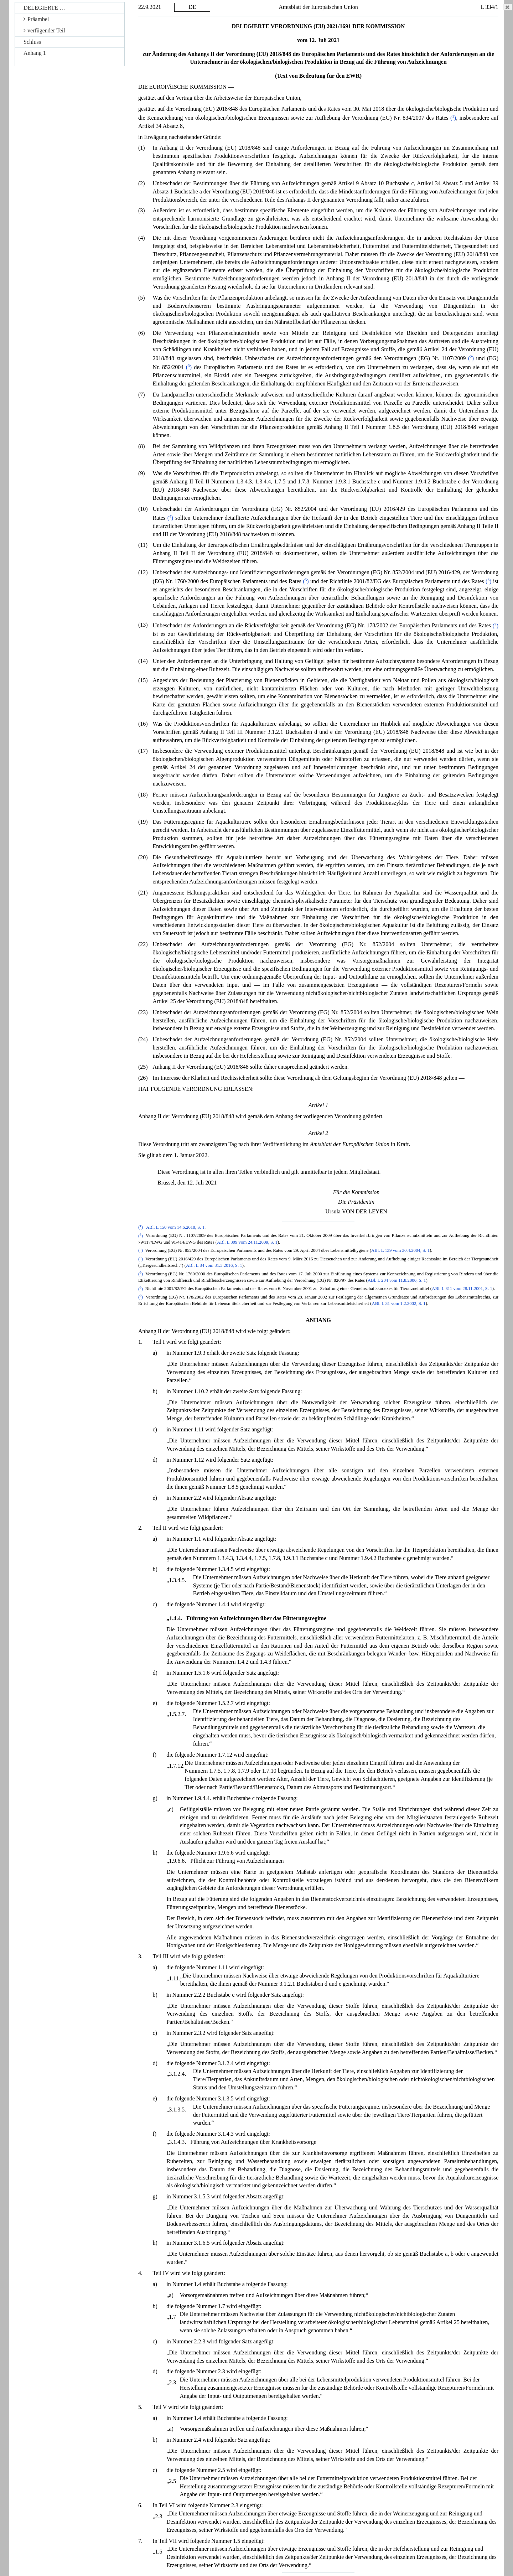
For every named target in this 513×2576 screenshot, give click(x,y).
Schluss (32, 42)
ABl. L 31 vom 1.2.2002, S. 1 (398, 1303)
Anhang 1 (35, 53)
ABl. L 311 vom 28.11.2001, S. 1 (462, 1288)
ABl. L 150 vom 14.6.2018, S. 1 (175, 1227)
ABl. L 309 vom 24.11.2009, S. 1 (247, 1242)
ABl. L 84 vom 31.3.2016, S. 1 (214, 1265)
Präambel (36, 19)
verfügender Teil (44, 30)
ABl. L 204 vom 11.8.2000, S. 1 (397, 1280)
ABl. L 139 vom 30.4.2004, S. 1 (400, 1250)
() (453, 118)
